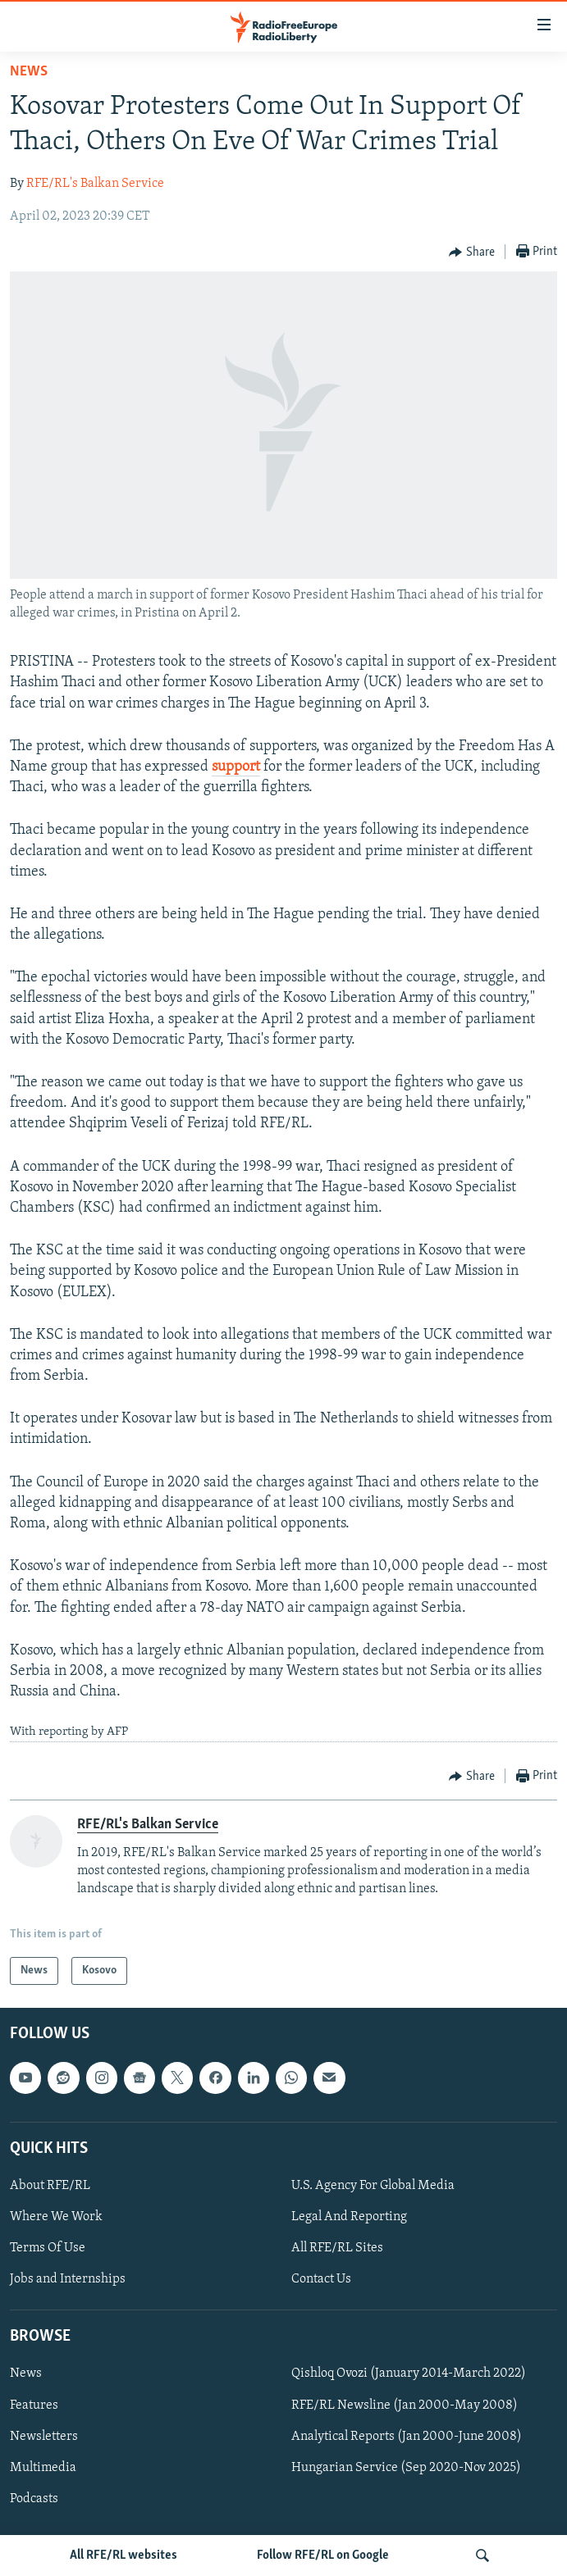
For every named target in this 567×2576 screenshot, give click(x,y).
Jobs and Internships (68, 2279)
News (29, 72)
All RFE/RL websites (123, 2555)
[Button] (472, 252)
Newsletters (44, 2436)
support (236, 767)
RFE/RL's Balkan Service (95, 183)
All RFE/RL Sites (337, 2248)
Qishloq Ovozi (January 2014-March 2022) (408, 2374)
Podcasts (34, 2498)
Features (34, 2405)
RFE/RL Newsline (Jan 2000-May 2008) (404, 2405)
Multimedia (43, 2467)
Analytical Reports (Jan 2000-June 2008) (406, 2436)
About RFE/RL (50, 2185)
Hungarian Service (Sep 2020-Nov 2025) (406, 2467)
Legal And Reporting (349, 2216)
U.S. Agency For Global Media (373, 2185)
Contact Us (321, 2279)
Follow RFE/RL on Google (323, 2555)
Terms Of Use (47, 2248)
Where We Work (56, 2216)
